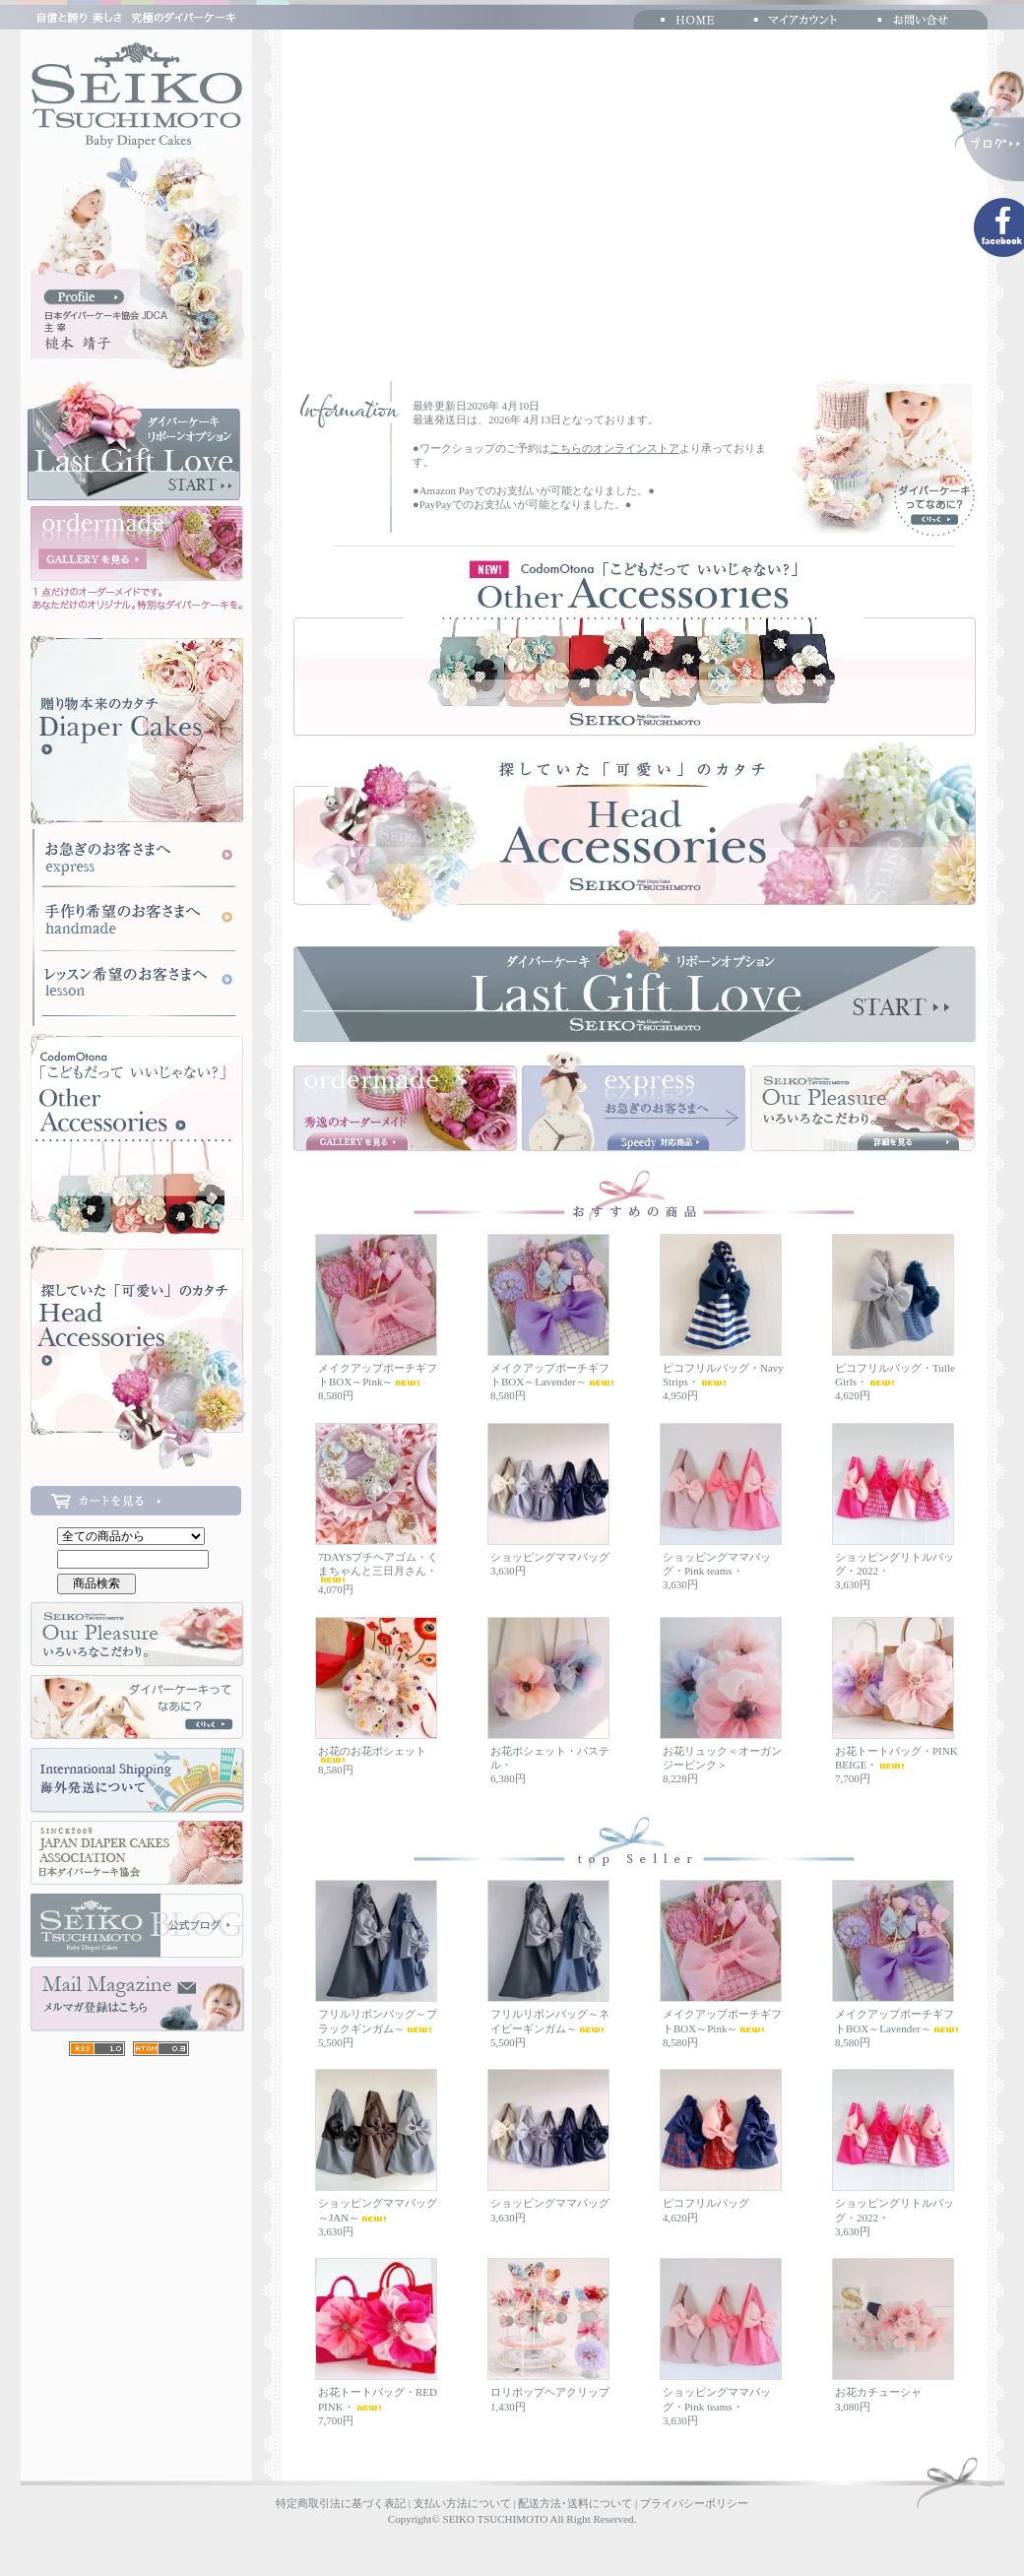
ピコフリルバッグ (706, 2203)
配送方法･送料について (575, 2503)
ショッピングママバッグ (549, 1557)
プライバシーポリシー (694, 2503)
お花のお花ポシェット (372, 1754)
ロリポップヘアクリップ (549, 2392)
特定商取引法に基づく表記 (341, 2503)
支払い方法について (462, 2503)
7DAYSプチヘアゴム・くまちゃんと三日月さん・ (378, 1567)
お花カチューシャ (878, 2392)
